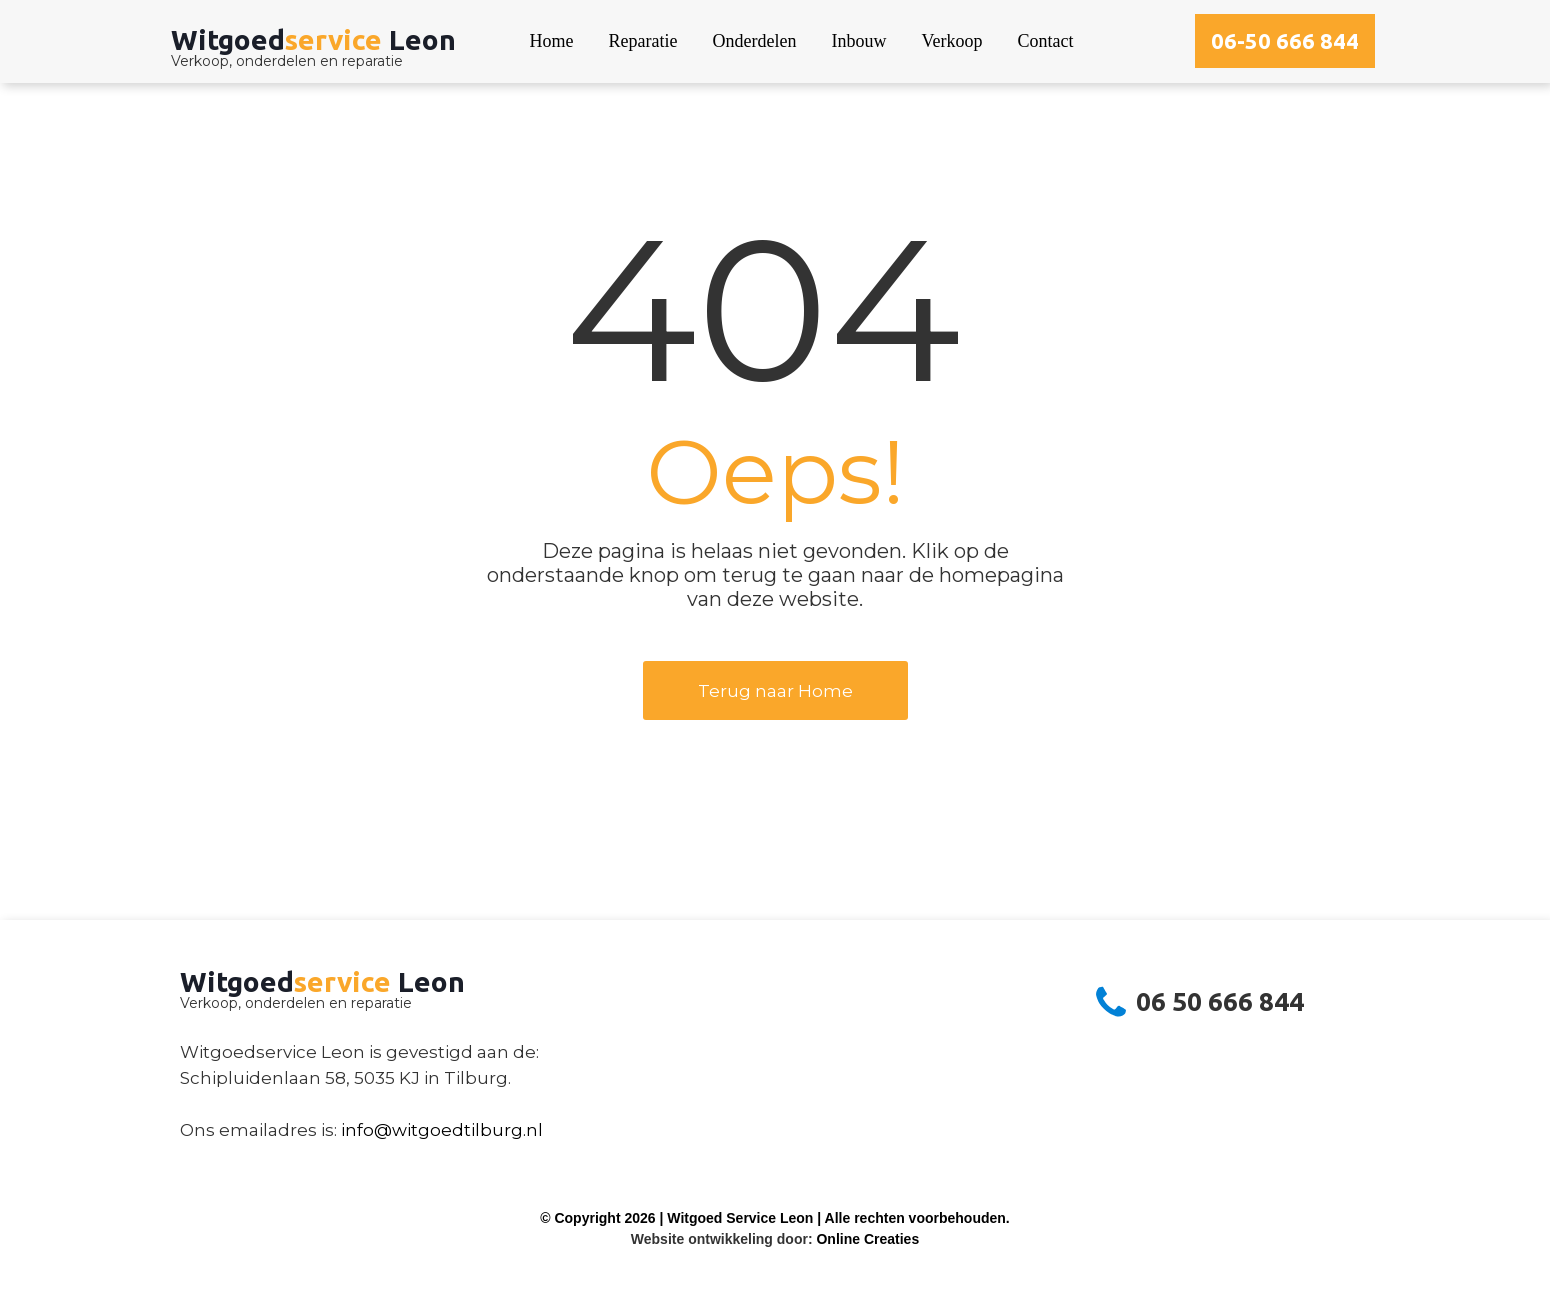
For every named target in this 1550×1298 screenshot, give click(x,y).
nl (534, 1130)
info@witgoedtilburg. (433, 1130)
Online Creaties (867, 1239)
